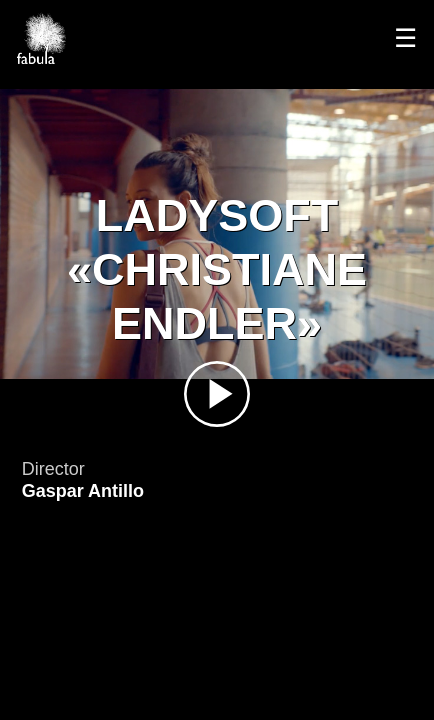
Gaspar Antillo (83, 491)
